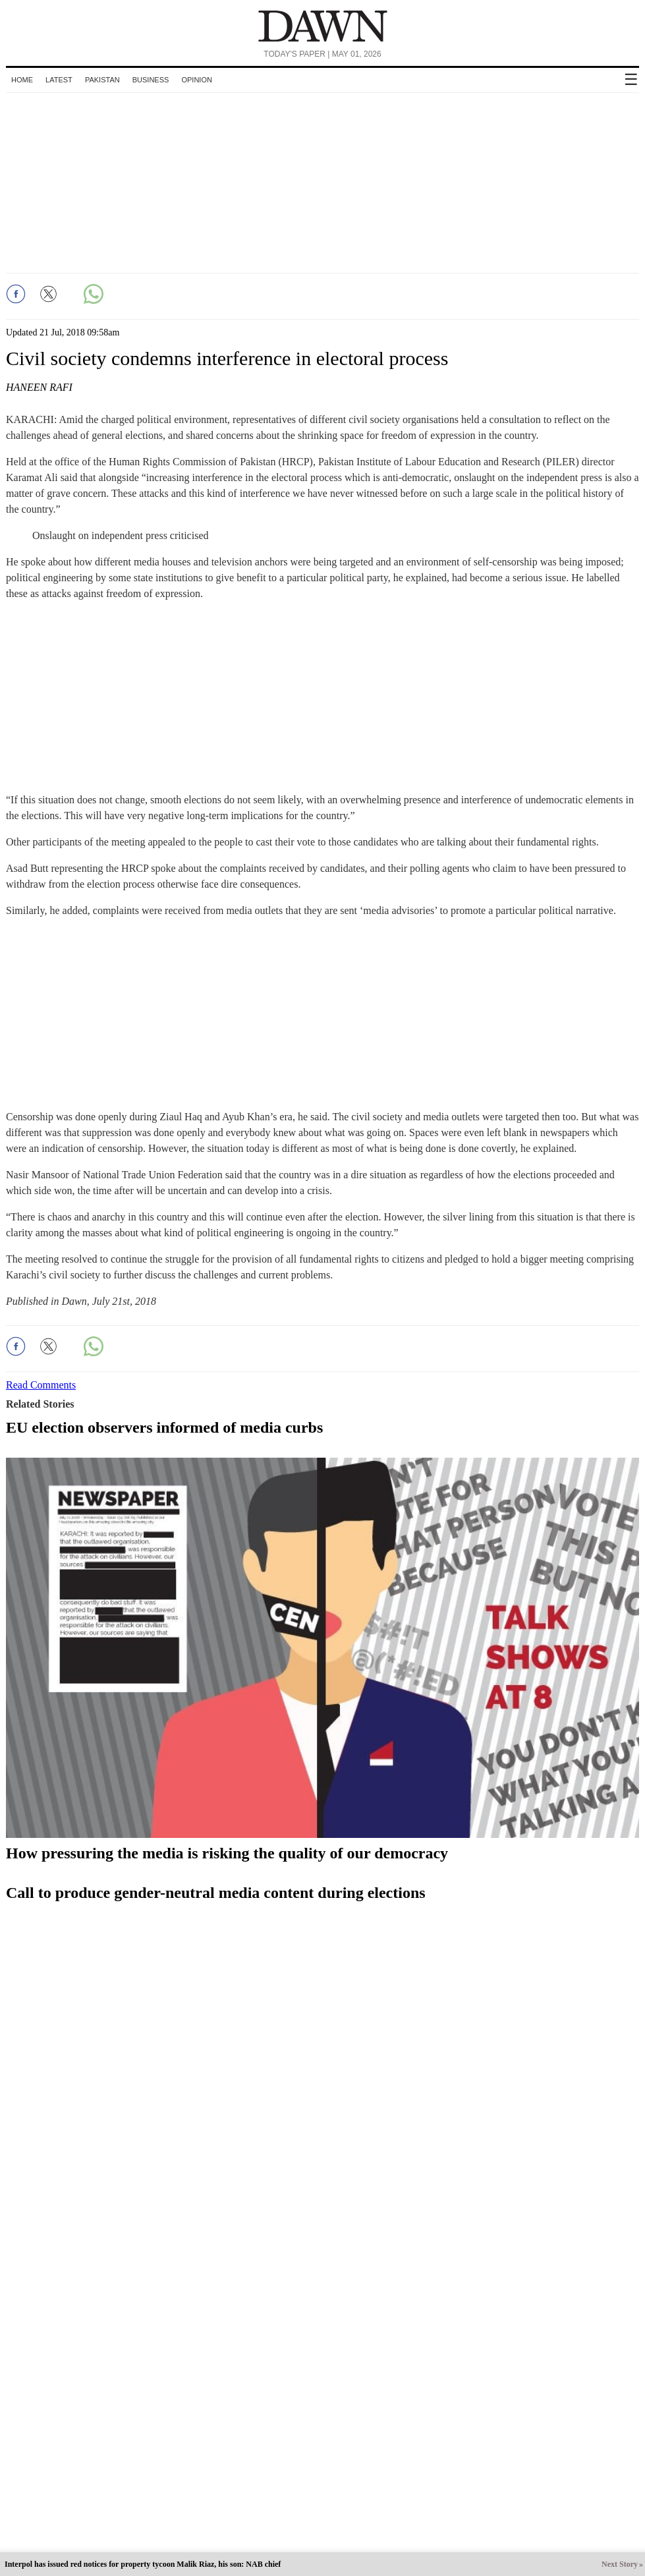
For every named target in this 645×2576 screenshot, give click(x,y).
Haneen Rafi (39, 387)
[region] (323, 180)
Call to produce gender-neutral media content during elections (216, 1892)
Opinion (196, 80)
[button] (16, 294)
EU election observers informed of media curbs (164, 1427)
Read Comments (41, 1384)
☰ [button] (631, 79)
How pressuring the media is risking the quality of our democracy (227, 1853)
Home (22, 80)
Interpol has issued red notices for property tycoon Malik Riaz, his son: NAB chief (143, 2564)
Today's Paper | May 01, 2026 (322, 54)
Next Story (620, 2564)
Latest (58, 80)
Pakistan (102, 80)
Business (150, 80)
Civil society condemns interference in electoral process (227, 358)
